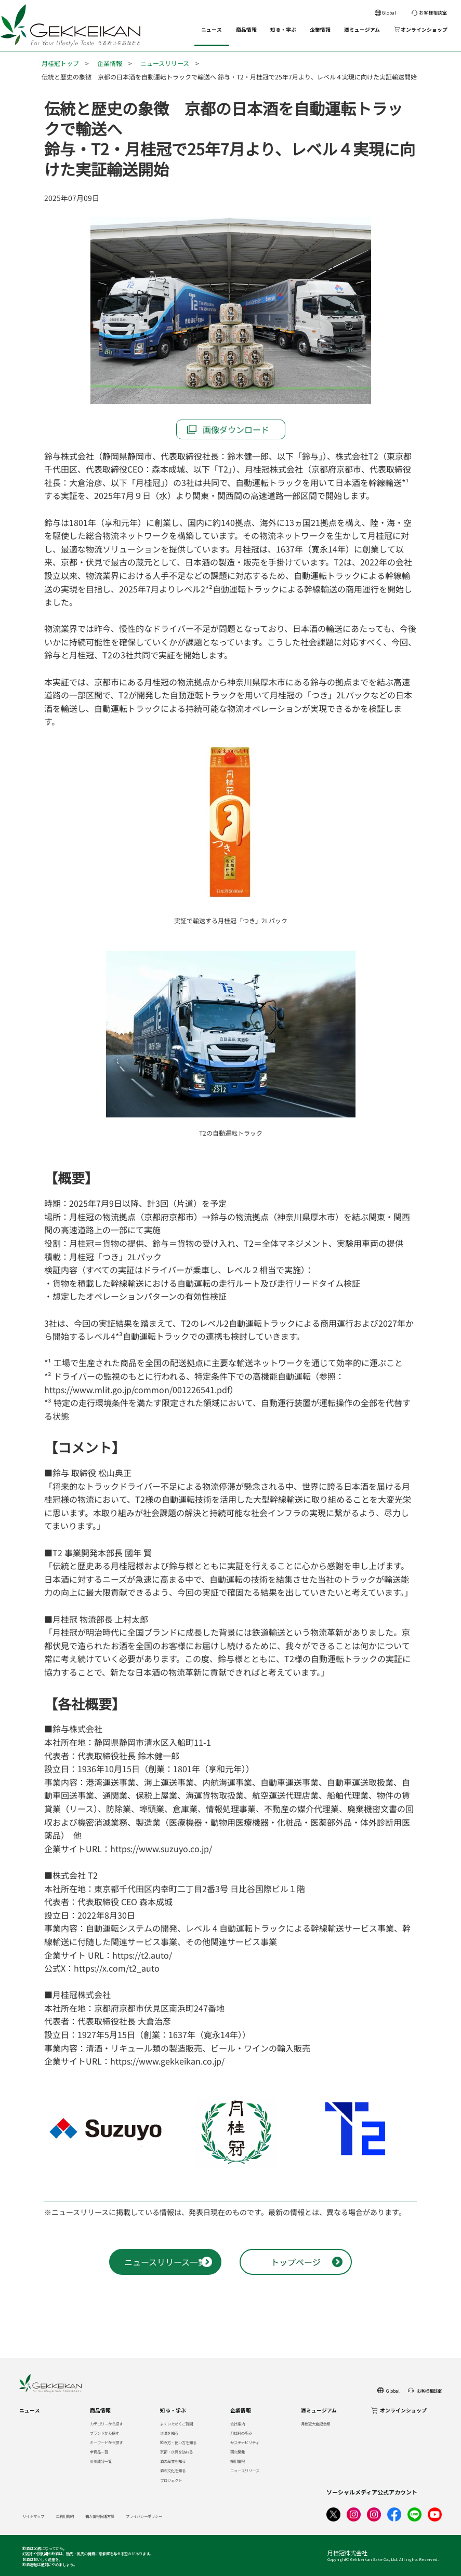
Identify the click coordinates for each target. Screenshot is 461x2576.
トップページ (296, 2262)
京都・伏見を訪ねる (176, 2451)
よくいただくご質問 (176, 2423)
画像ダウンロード (236, 429)
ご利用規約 (65, 2516)
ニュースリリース (164, 63)
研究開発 (237, 2451)
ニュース (211, 30)
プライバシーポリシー (144, 2516)
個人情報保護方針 (99, 2516)
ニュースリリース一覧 (165, 2262)
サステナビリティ (244, 2442)
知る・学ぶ (283, 30)
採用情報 (237, 2461)
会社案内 (237, 2423)
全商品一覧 (99, 2451)
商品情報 (246, 30)
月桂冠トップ (60, 63)
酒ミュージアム (362, 30)
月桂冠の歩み (241, 2433)
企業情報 (320, 30)
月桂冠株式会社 (347, 2552)
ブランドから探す (104, 2433)
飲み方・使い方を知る (178, 2442)
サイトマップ (33, 2516)
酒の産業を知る (173, 2461)
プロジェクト (171, 2480)
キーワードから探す (106, 2442)
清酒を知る (169, 2433)
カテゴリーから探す (106, 2423)
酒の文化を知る (173, 2470)
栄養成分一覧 (101, 2461)
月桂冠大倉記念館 (315, 2423)
